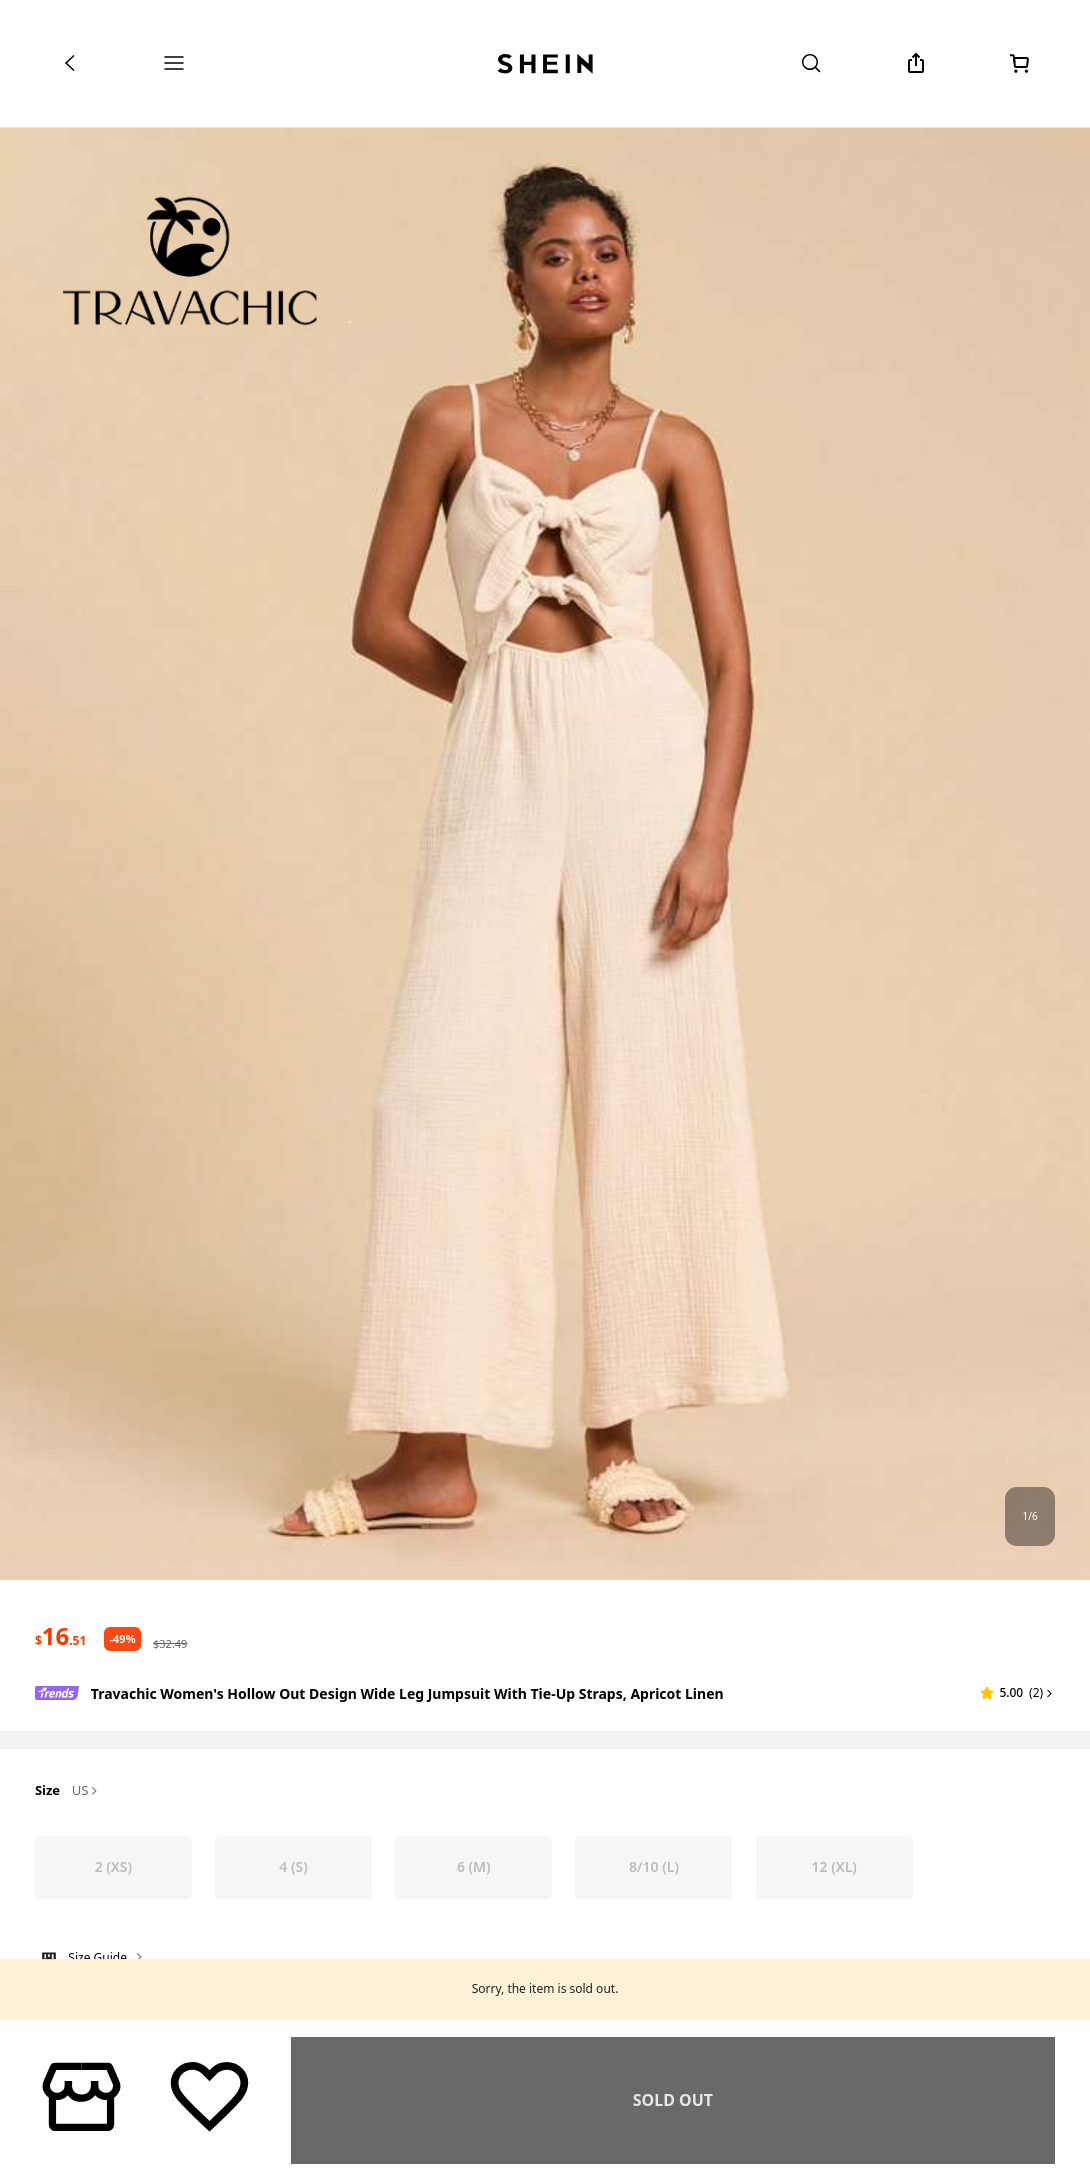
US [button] (86, 1791)
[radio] (113, 1867)
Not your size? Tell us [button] (102, 2001)
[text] (60, 1636)
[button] (1017, 1693)
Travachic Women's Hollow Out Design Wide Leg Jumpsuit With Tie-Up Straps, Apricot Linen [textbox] (407, 1693)
